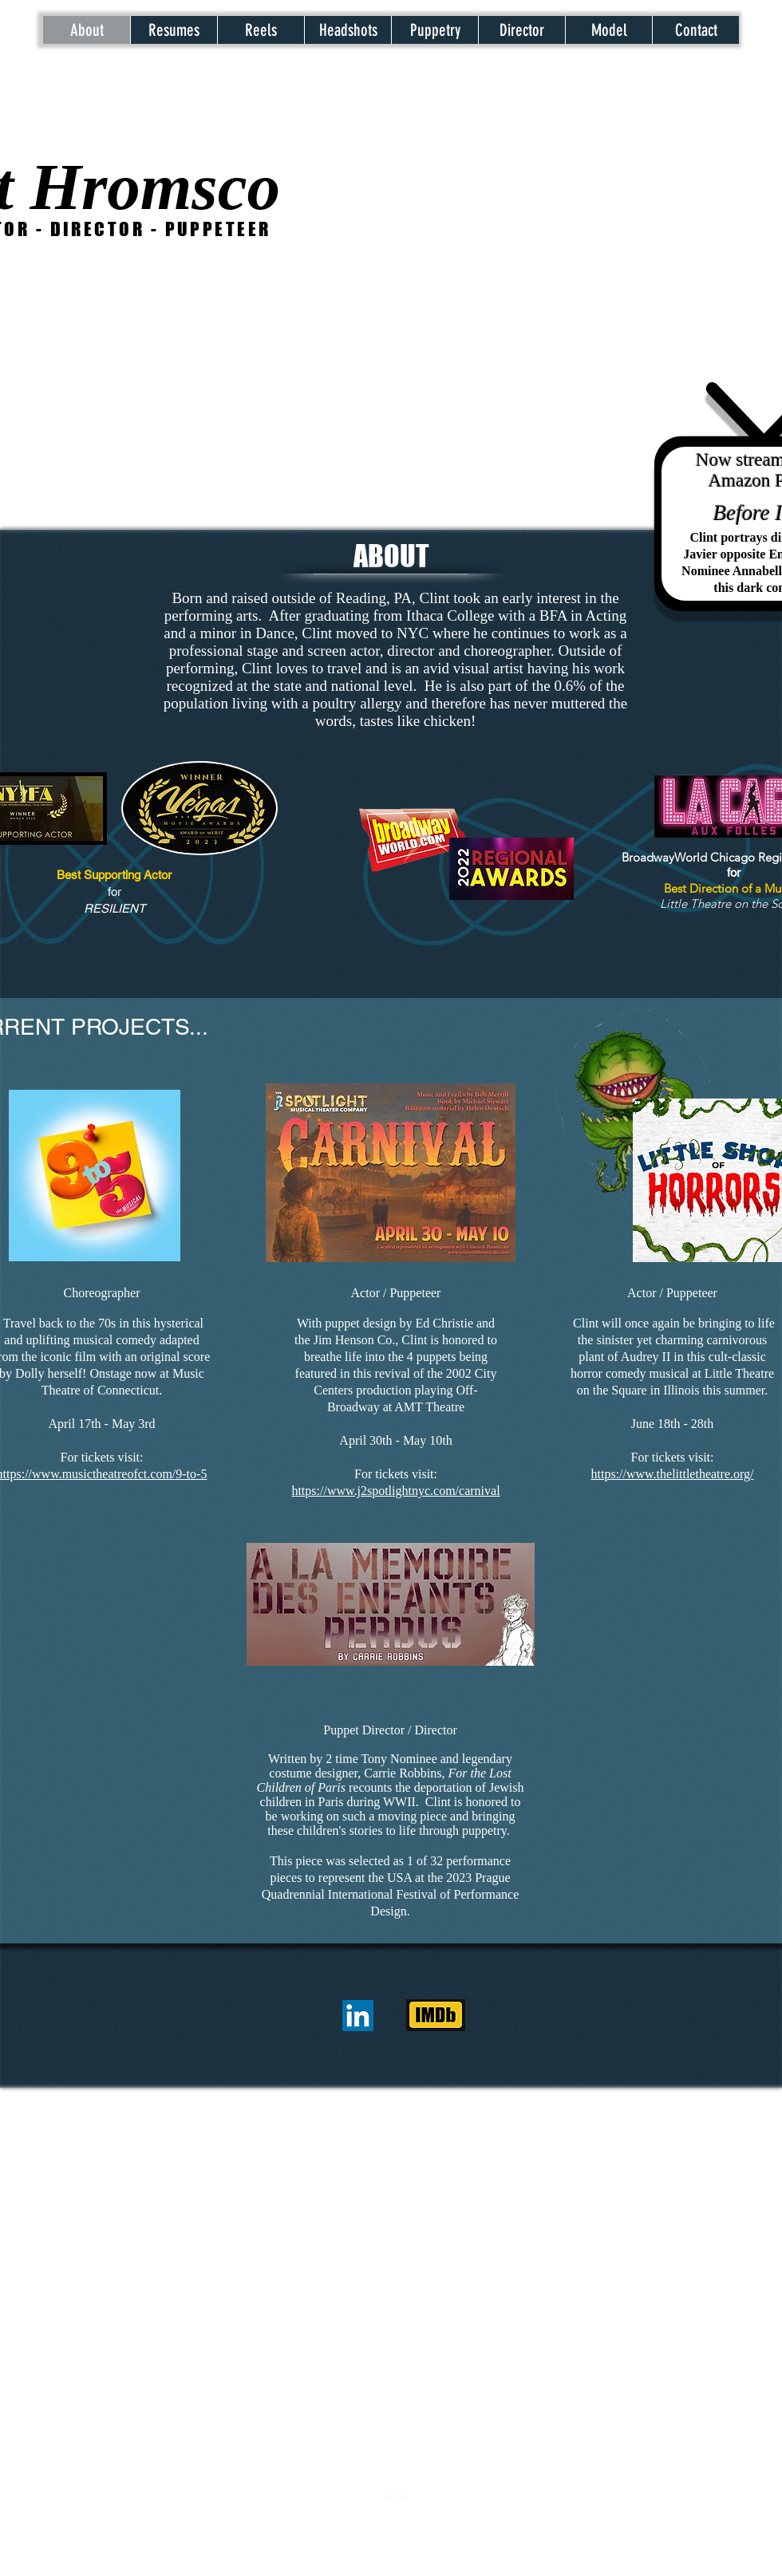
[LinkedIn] (357, 2015)
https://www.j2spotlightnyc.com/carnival (395, 1490)
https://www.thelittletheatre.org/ (672, 1474)
